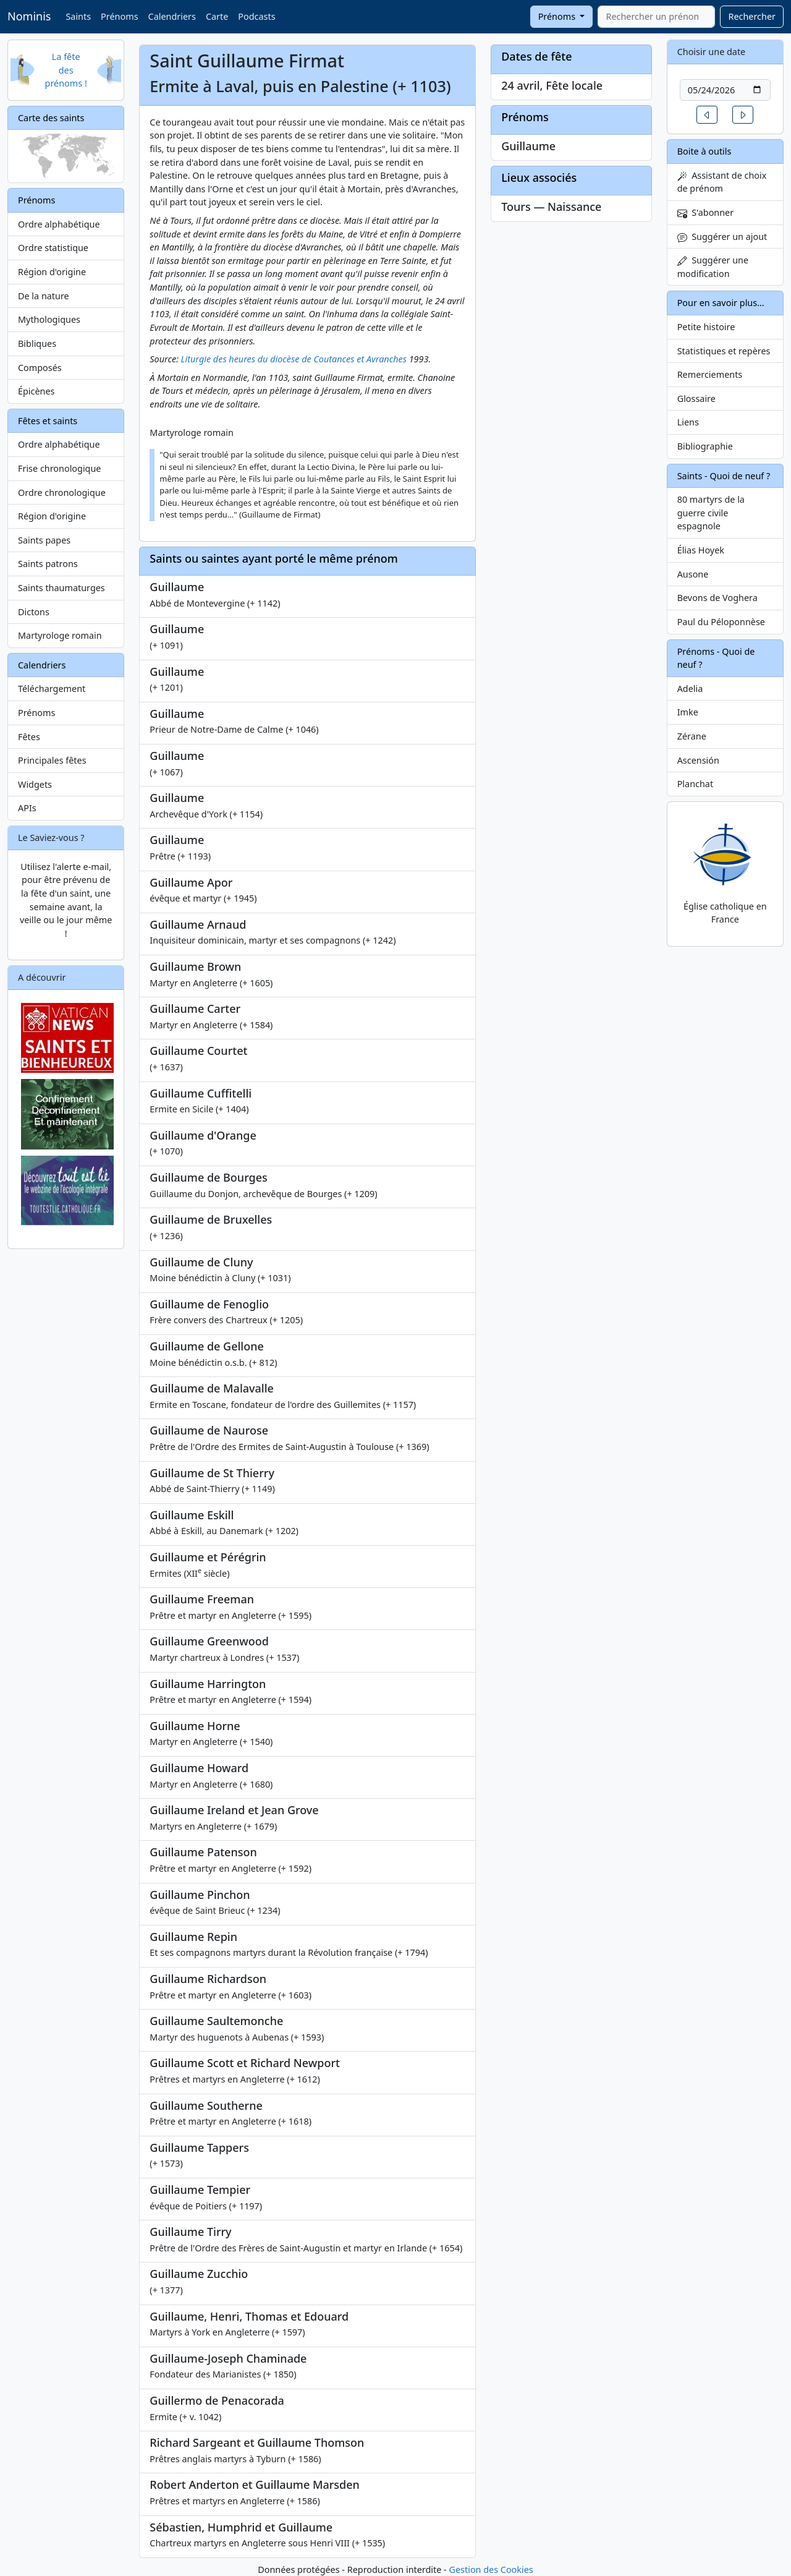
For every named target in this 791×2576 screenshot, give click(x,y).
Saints (78, 16)
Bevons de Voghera (717, 597)
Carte (217, 16)
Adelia (690, 688)
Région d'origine (52, 272)
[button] (706, 115)
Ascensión (698, 760)
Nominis (29, 16)
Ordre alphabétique (59, 224)
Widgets (35, 784)
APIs (27, 808)
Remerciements (710, 374)
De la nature (43, 296)
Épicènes (36, 391)
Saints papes (44, 540)
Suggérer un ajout (722, 236)
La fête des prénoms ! (66, 70)
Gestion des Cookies (491, 2569)
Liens (688, 422)
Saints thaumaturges (61, 588)
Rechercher (752, 16)
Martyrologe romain (60, 635)
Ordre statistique (53, 248)
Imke (687, 712)
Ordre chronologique (62, 492)
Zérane (691, 736)
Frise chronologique (59, 468)
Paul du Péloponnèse (721, 622)
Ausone (693, 574)
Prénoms (119, 16)
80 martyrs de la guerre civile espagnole (711, 512)
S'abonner (705, 212)
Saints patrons (48, 563)
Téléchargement (51, 688)
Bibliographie (705, 446)
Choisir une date (711, 52)
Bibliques (37, 343)
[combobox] (656, 17)
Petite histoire (706, 327)
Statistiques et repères (724, 351)
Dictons (33, 612)
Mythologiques (49, 319)
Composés (40, 367)
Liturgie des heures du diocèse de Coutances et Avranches (294, 359)
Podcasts (256, 16)
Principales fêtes (52, 760)
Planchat (695, 784)
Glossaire (696, 398)
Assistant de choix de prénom (722, 182)
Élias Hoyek (700, 550)
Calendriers (172, 16)
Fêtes (29, 737)
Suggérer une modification (712, 266)
